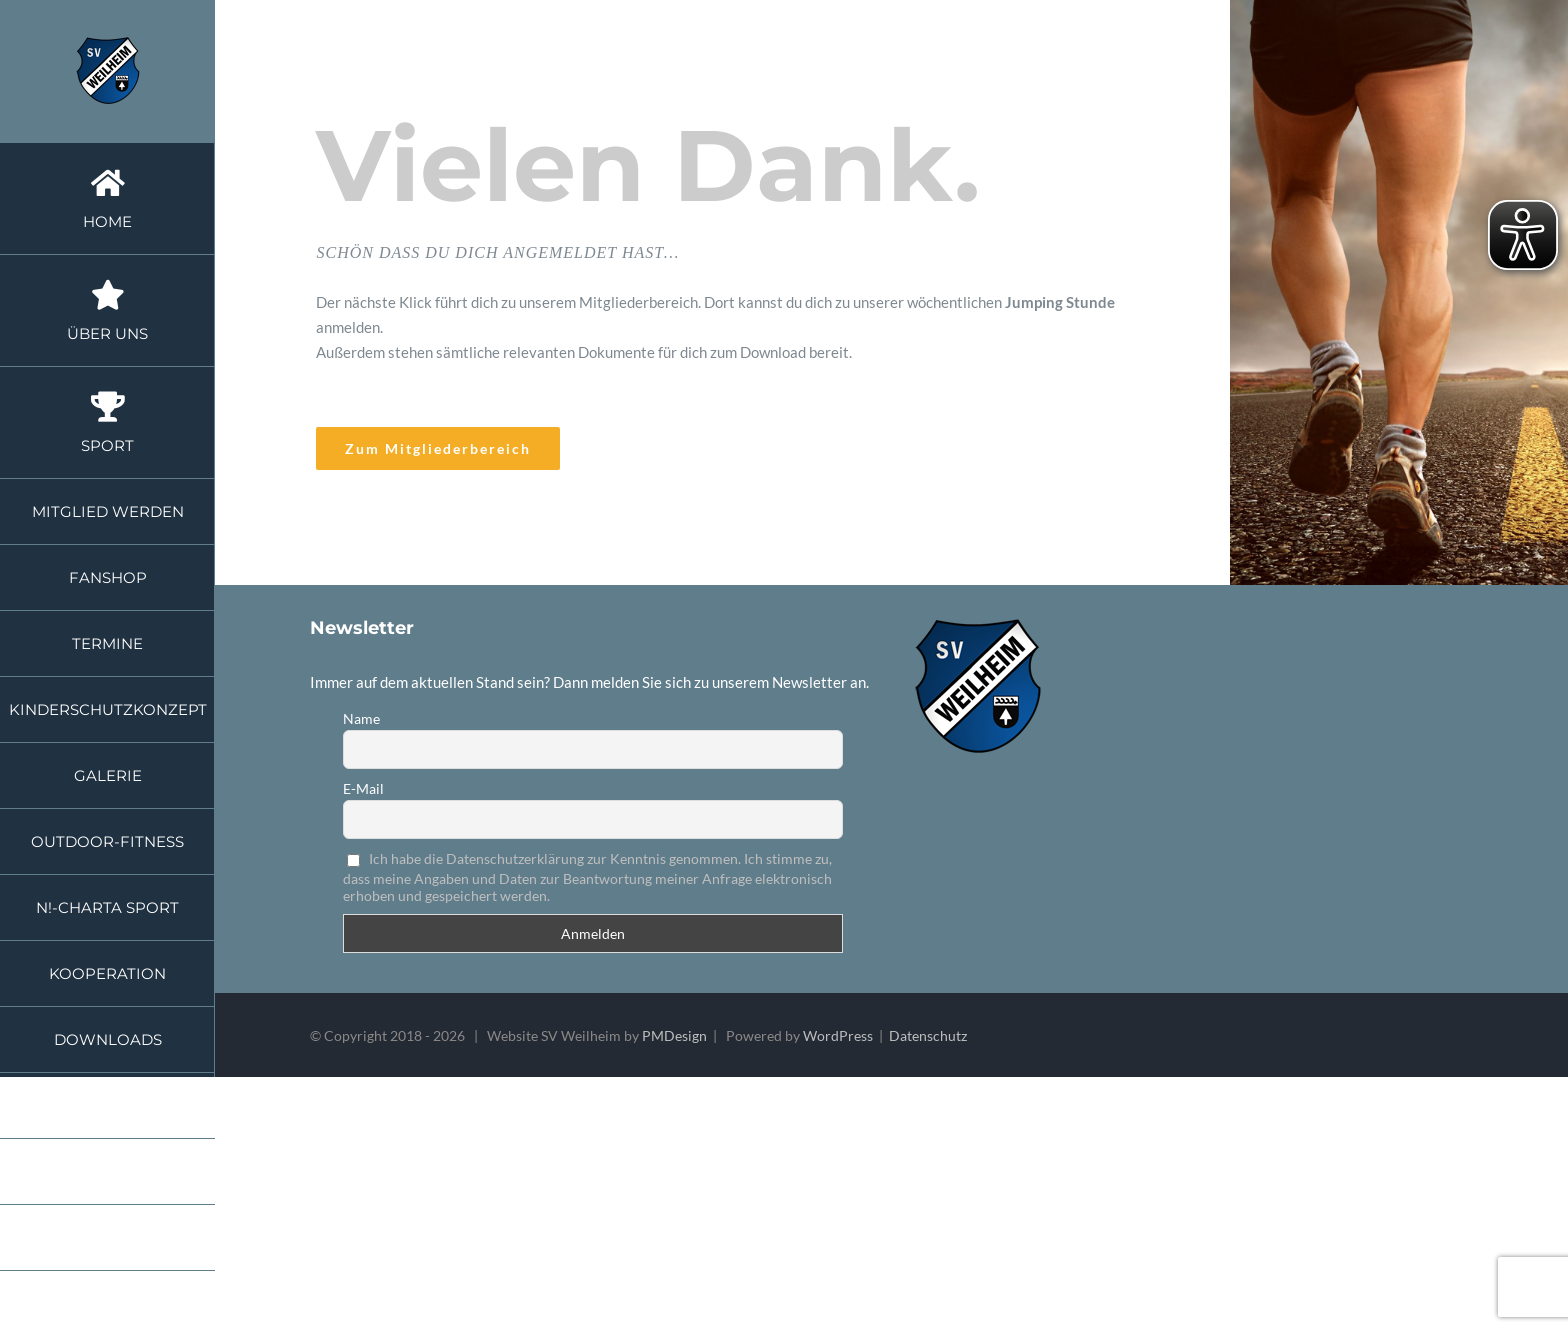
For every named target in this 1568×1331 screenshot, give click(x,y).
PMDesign (674, 1035)
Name (361, 718)
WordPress (838, 1035)
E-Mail (363, 788)
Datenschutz (928, 1035)
